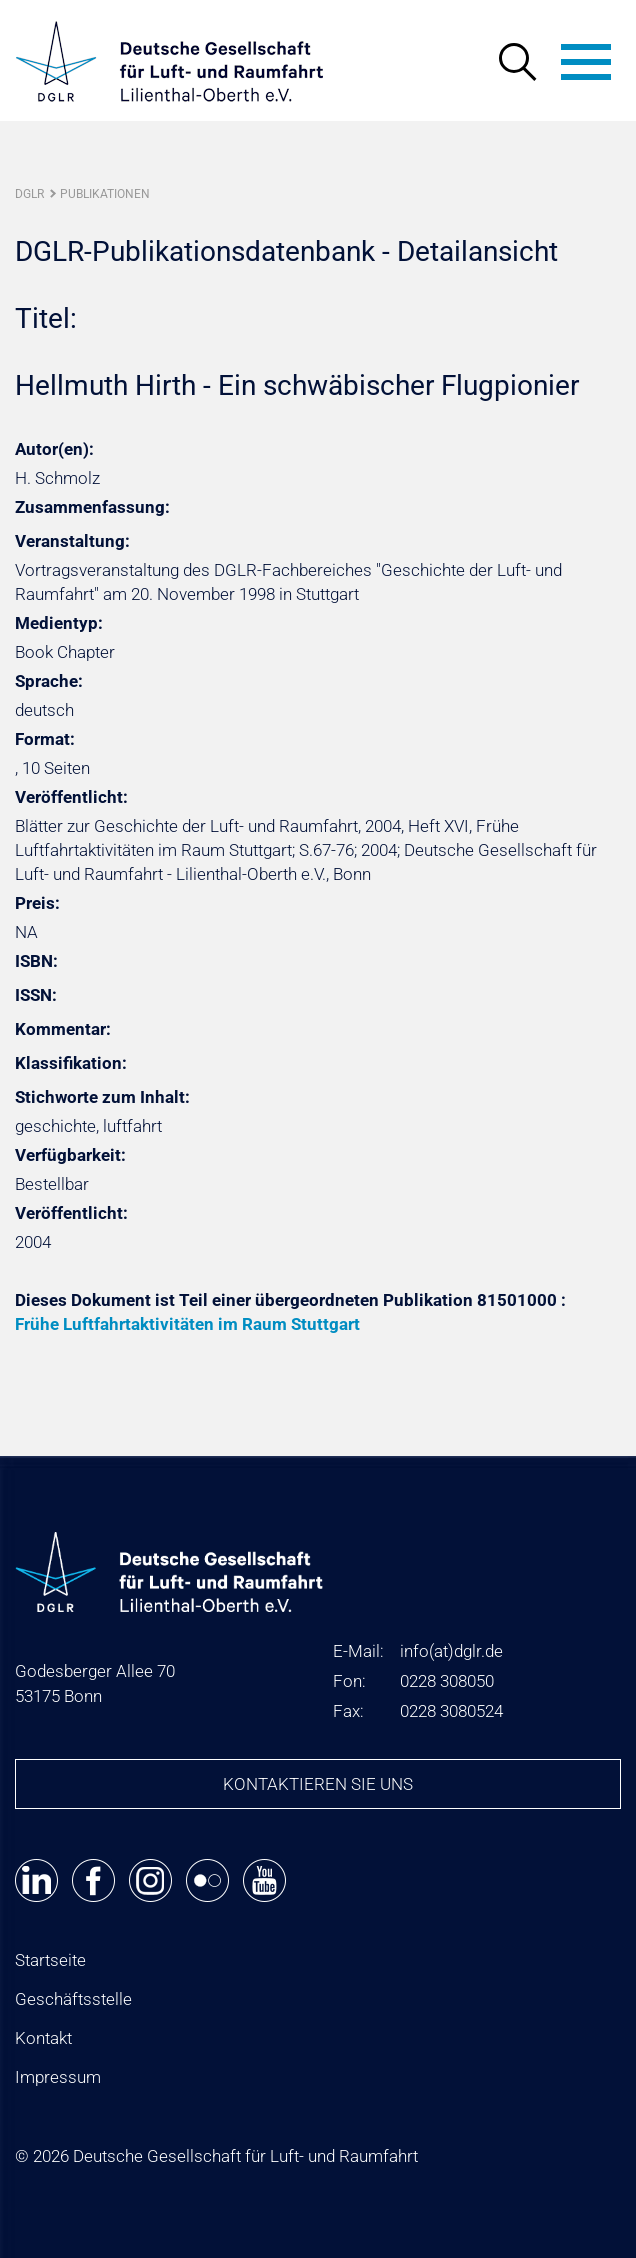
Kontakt (43, 2038)
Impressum (58, 2077)
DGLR (29, 194)
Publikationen (105, 194)
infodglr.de (451, 1651)
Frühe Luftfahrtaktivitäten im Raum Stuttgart (187, 1324)
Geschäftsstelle (73, 1999)
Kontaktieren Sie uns (318, 1784)
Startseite (50, 1960)
